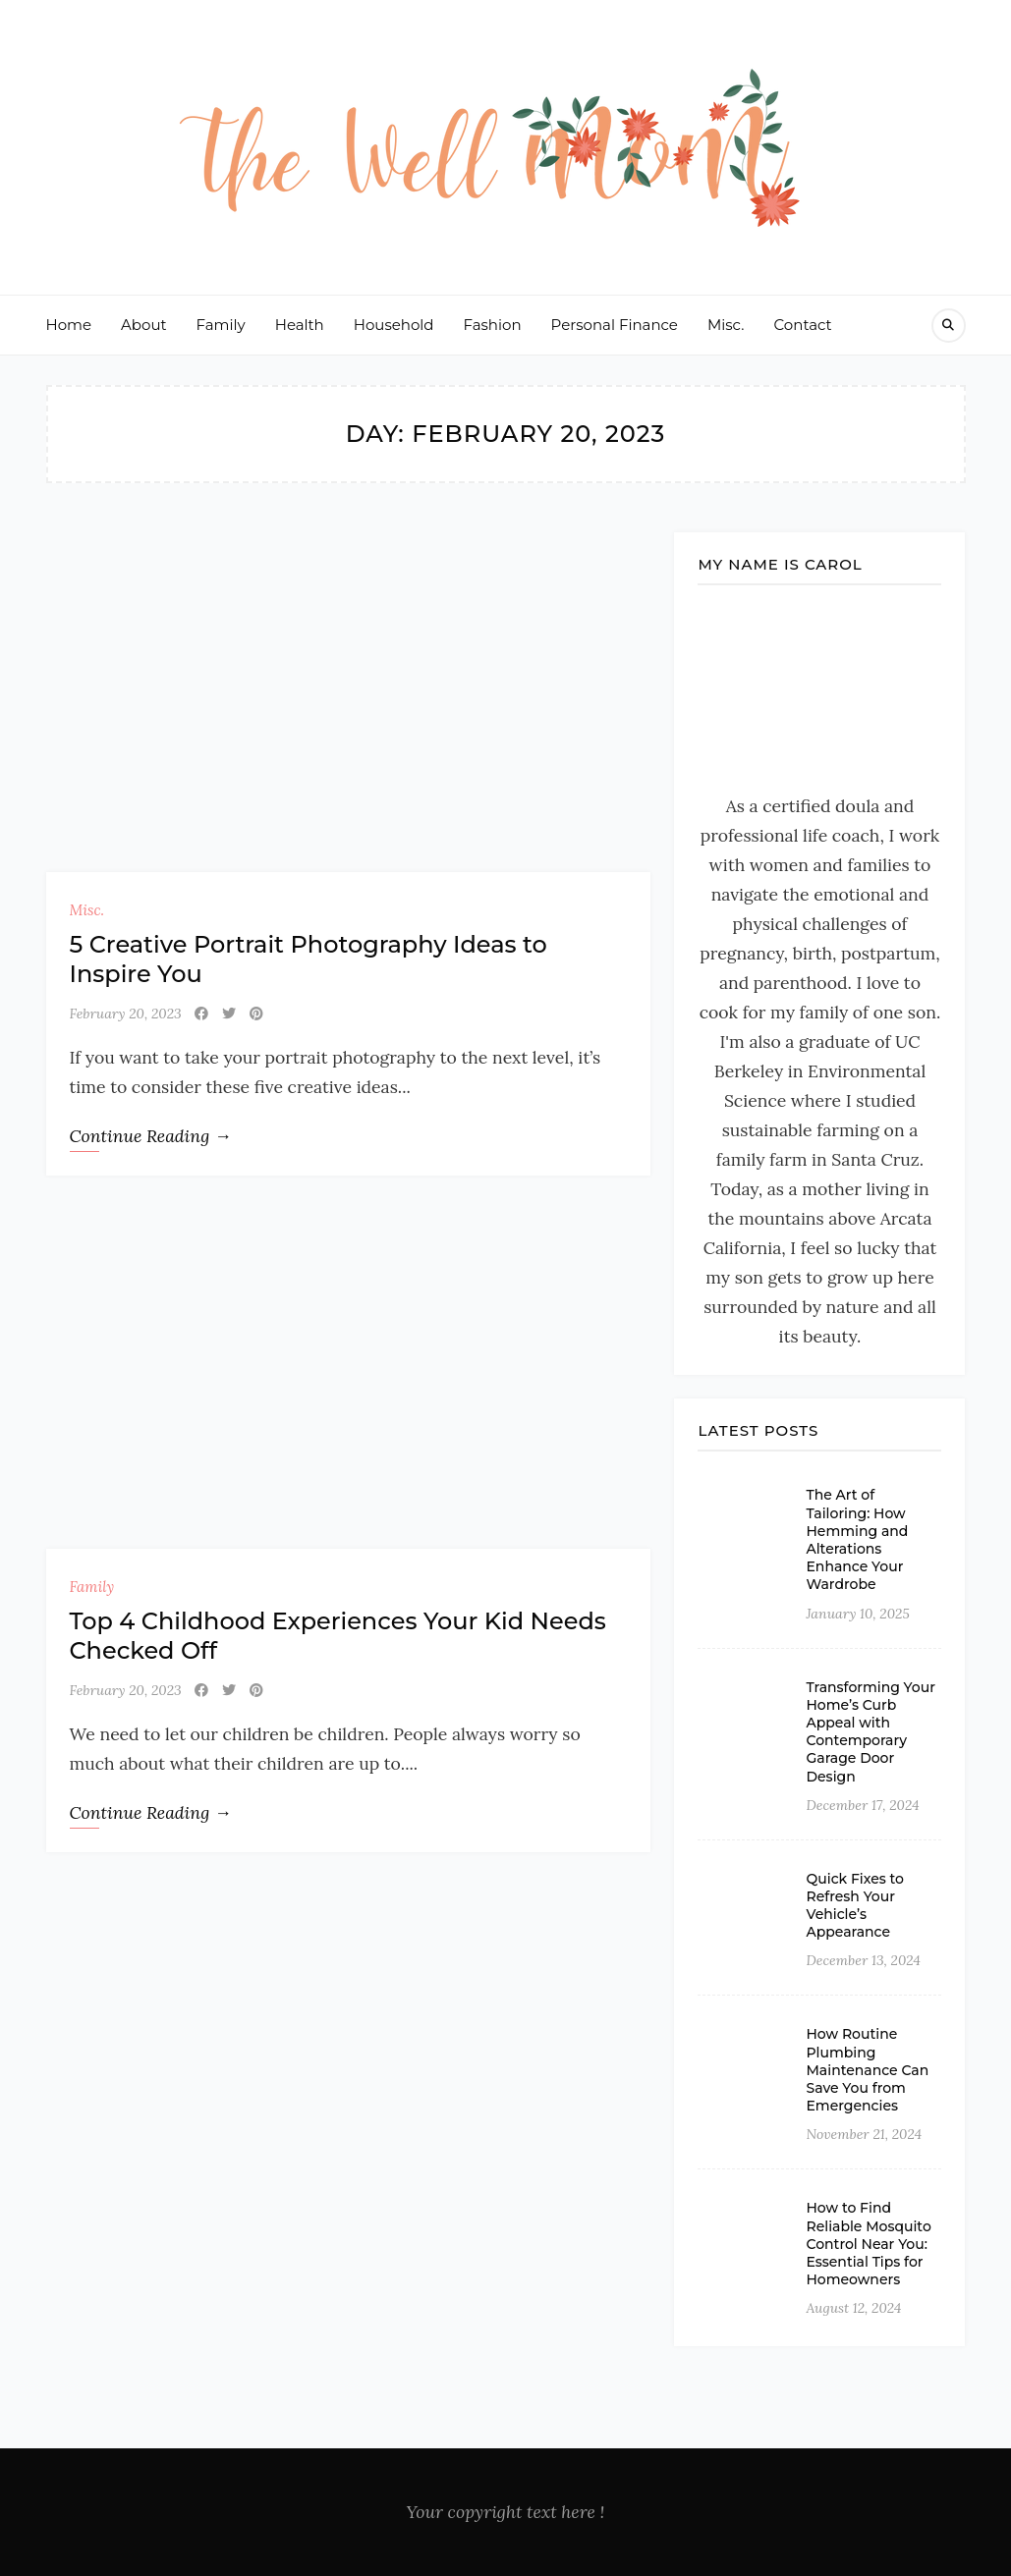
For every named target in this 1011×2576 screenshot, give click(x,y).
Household (394, 324)
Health (299, 324)
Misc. (726, 324)
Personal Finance (614, 324)
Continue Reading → (151, 1135)
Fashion (493, 324)
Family (221, 324)
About (144, 324)
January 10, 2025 (857, 1613)
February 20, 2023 (126, 1013)
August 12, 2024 (853, 2308)
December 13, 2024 (863, 1960)
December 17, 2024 (862, 1805)
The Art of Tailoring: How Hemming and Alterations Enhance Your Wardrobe (857, 1539)
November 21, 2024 (864, 2134)
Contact (803, 324)
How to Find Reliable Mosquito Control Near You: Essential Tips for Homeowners (868, 2243)
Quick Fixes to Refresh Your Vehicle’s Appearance (855, 1906)
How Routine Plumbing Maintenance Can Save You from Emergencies (867, 2069)
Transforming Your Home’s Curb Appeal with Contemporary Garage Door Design (870, 1731)
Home (69, 324)
